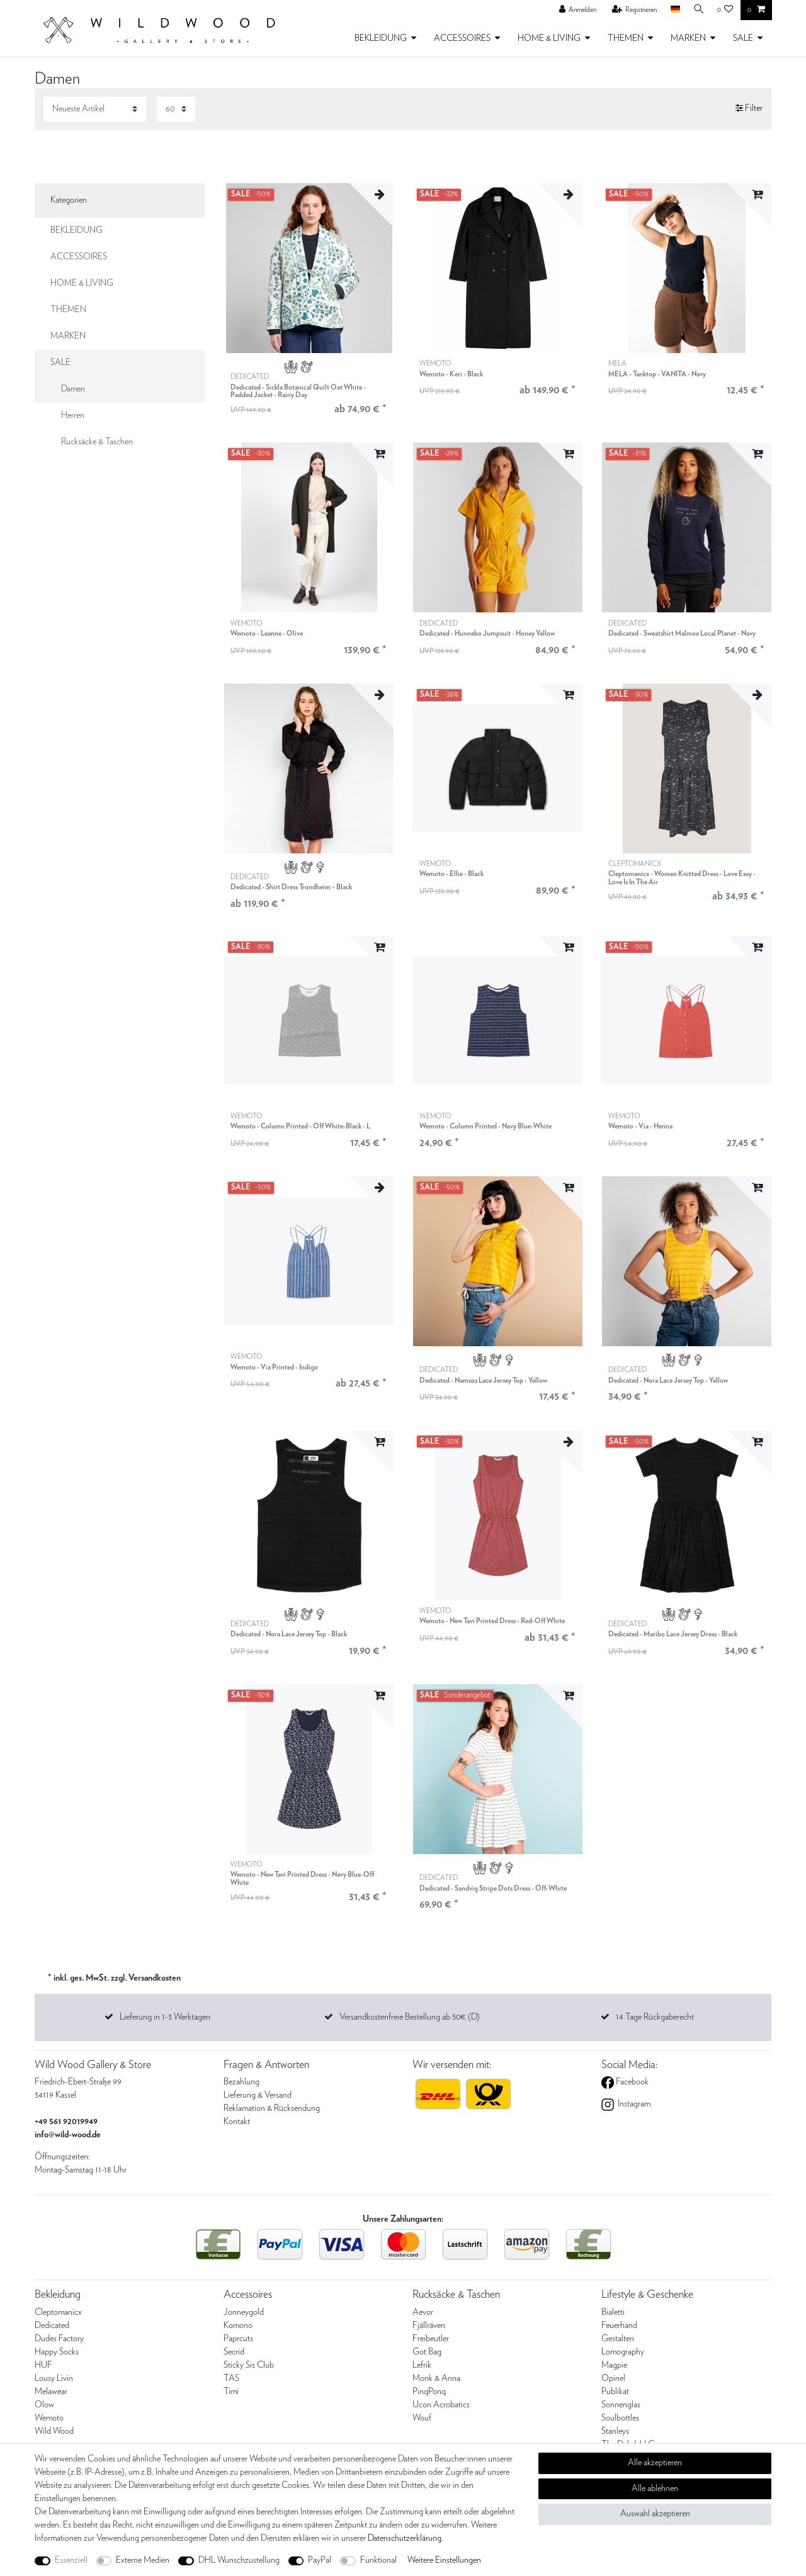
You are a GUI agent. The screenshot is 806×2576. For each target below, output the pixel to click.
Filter (749, 108)
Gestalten (617, 2338)
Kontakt (237, 2121)
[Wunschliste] (725, 10)
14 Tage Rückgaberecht (655, 2017)
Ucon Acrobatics (441, 2404)
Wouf (421, 2418)
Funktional (378, 2560)
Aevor (422, 2312)
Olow (44, 2404)
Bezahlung (241, 2082)
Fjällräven (428, 2325)
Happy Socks (57, 2352)
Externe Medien (142, 2560)
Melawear (51, 2391)
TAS (231, 2378)
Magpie (614, 2365)
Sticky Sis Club (249, 2365)
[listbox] (309, 268)
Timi (231, 2391)
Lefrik (421, 2365)
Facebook (631, 2082)
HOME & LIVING (549, 38)
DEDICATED (308, 386)
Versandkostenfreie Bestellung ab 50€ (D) (409, 2017)
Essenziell (71, 2560)
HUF (43, 2365)
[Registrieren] (632, 10)
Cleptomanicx (58, 2312)
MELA (657, 369)
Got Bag (426, 2352)
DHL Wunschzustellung (239, 2560)
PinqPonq (429, 2391)
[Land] (672, 10)
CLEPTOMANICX (686, 873)
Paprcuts (238, 2338)
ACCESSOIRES (462, 38)
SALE (743, 38)
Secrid (234, 2352)
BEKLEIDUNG (381, 38)
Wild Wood (54, 2431)
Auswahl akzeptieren (655, 2513)
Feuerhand (619, 2325)
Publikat (615, 2391)
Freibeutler (430, 2338)
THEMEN (626, 38)
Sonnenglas (620, 2404)
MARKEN (688, 38)
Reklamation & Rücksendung (272, 2108)
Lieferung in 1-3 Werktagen (165, 2017)
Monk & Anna (436, 2378)
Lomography (622, 2352)
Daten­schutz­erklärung (404, 2538)
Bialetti (613, 2312)
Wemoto (49, 2418)
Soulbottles (620, 2418)
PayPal (319, 2560)
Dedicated (52, 2325)
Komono (238, 2325)
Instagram (633, 2104)
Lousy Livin (54, 2378)
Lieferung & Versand (258, 2095)
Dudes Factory (59, 2338)
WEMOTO (451, 369)
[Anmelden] (575, 10)
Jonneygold (244, 2312)
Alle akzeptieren (655, 2462)
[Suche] (697, 10)
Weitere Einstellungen (444, 2560)
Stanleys (615, 2431)
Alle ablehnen (655, 2488)
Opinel (613, 2378)
